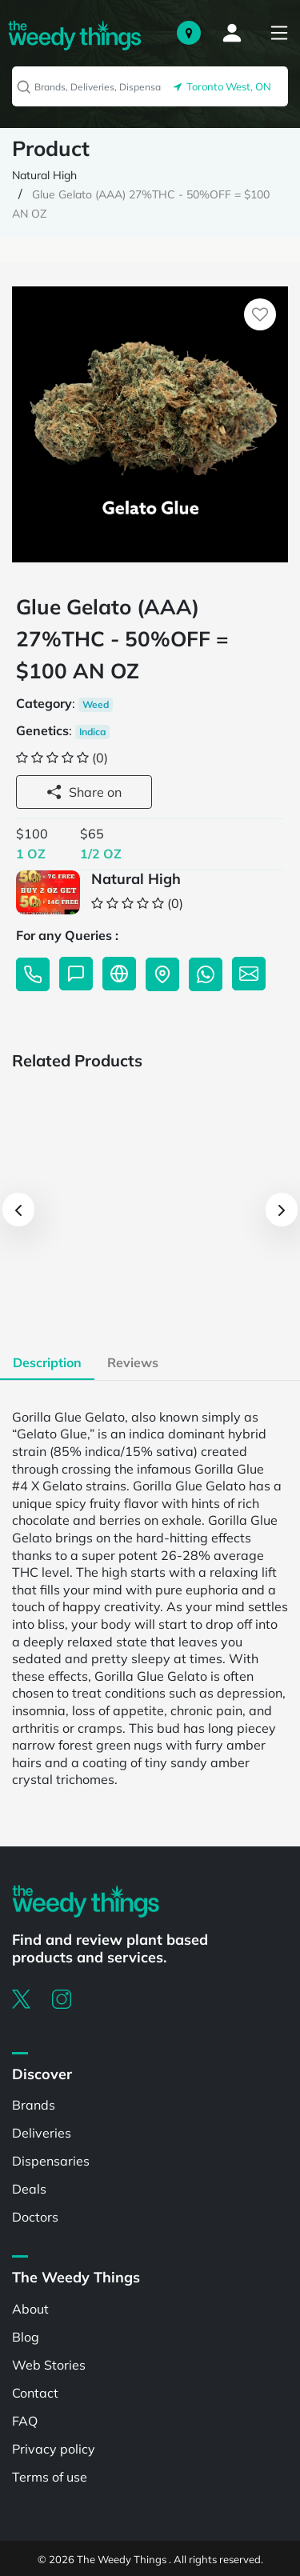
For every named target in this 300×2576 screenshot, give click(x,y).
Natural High (44, 175)
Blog (25, 2337)
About (30, 2309)
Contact (35, 2393)
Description (47, 1362)
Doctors (35, 2217)
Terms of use (49, 2477)
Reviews (132, 1362)
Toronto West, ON (222, 86)
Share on (84, 792)
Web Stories (49, 2365)
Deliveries (41, 2133)
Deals (29, 2189)
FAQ (25, 2421)
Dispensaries (51, 2161)
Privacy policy (53, 2449)
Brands (33, 2105)
